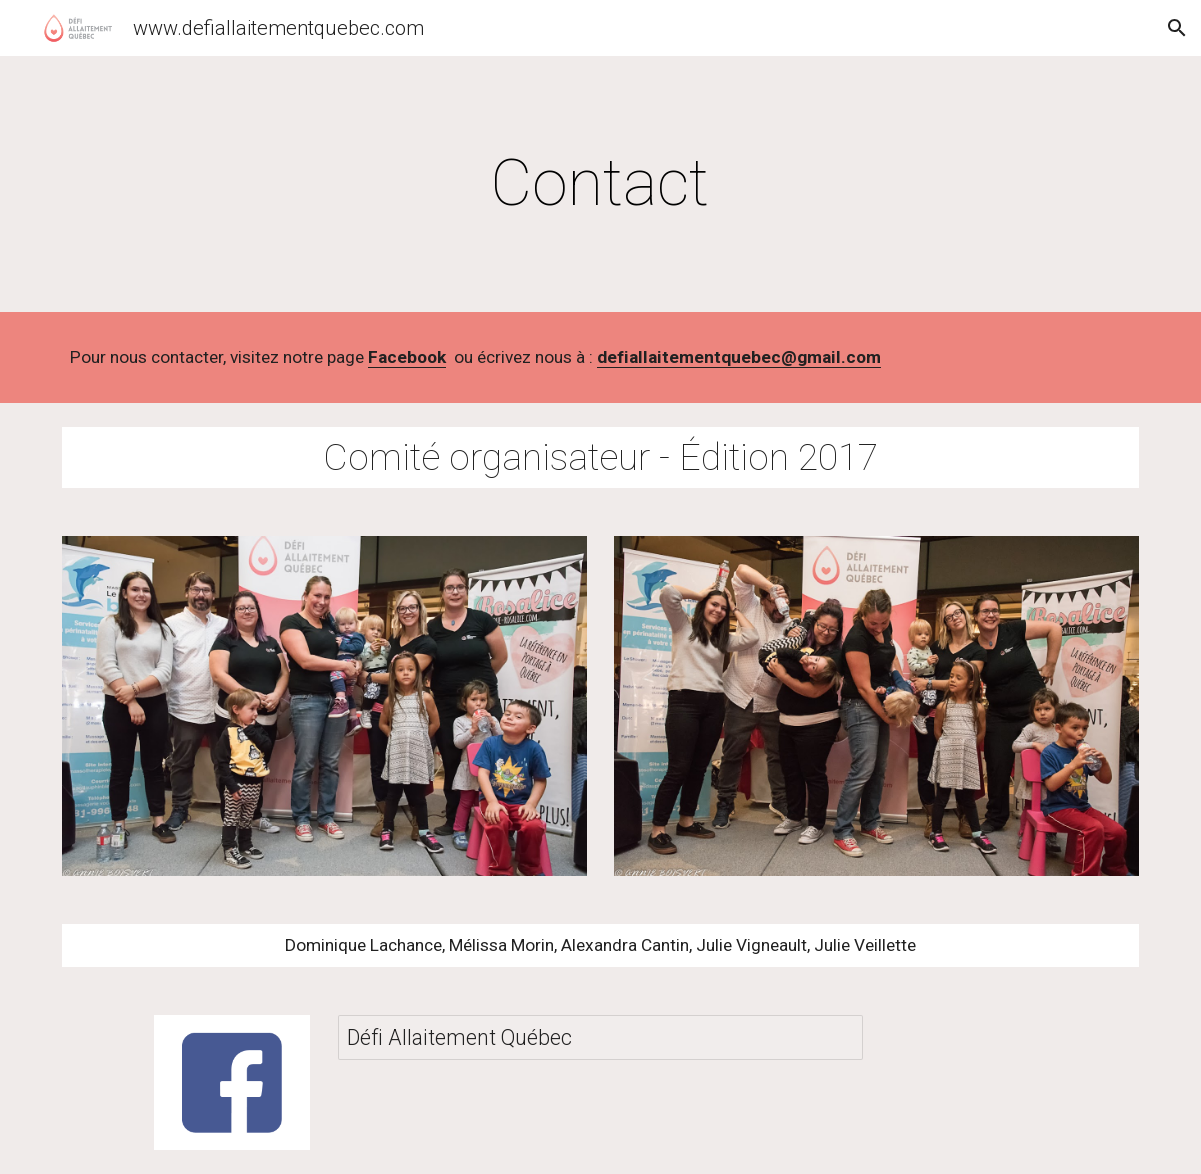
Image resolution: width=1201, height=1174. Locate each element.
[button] (1177, 28)
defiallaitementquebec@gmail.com (739, 357)
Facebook (407, 357)
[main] (600, 184)
